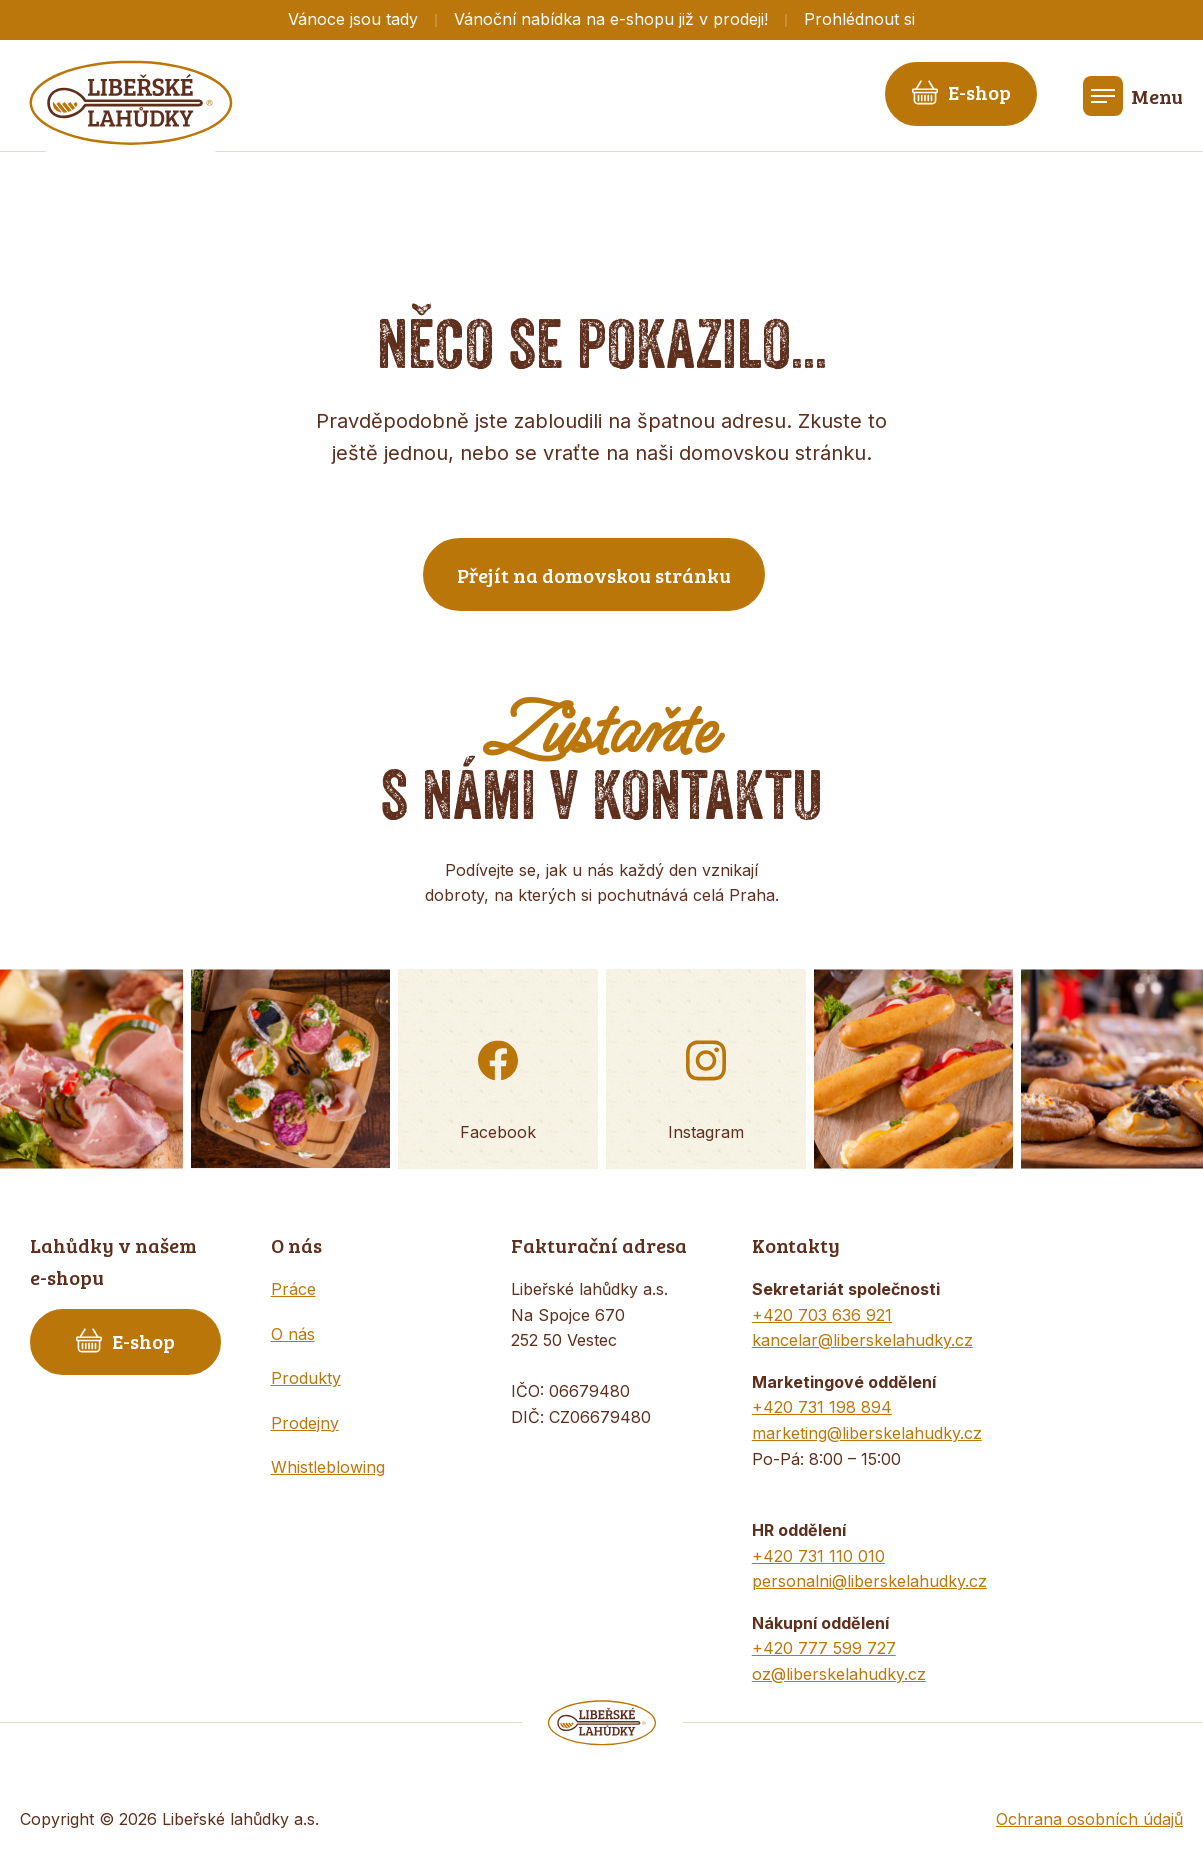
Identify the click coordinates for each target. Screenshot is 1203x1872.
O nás (293, 1334)
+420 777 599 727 (824, 1648)
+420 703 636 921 (822, 1315)
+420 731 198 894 (822, 1407)
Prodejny (305, 1423)
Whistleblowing (328, 1467)
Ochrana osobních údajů (1089, 1819)
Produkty (306, 1378)
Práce (293, 1289)
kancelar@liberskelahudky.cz (862, 1340)
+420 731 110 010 (818, 1556)
